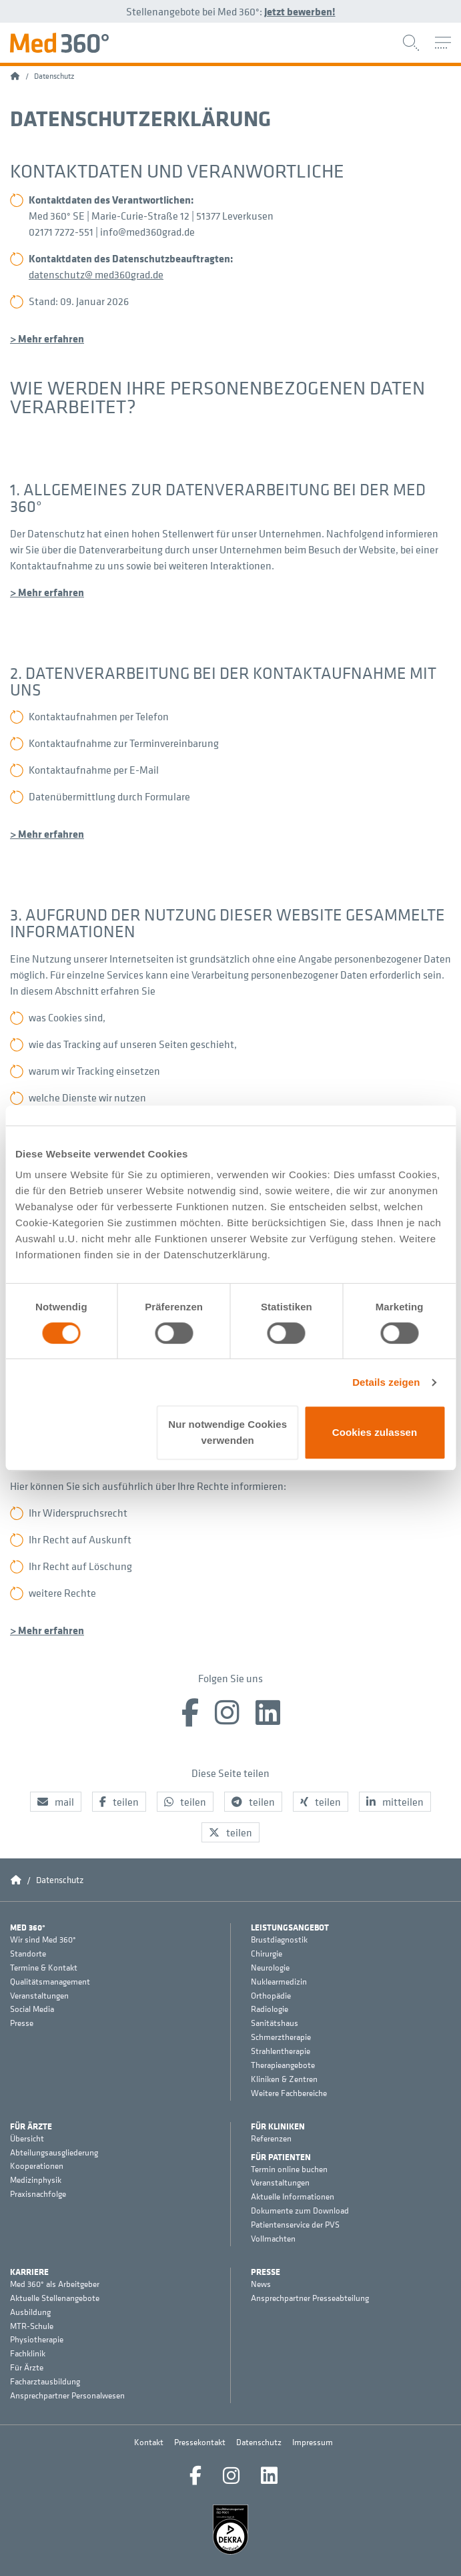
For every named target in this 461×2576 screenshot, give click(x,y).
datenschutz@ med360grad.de (96, 274)
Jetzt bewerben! (300, 11)
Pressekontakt (199, 2442)
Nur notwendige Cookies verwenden (227, 1432)
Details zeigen (386, 1382)
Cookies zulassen (374, 1432)
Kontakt (148, 2442)
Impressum (312, 2442)
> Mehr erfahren (47, 338)
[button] (55, 1802)
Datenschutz (259, 2442)
